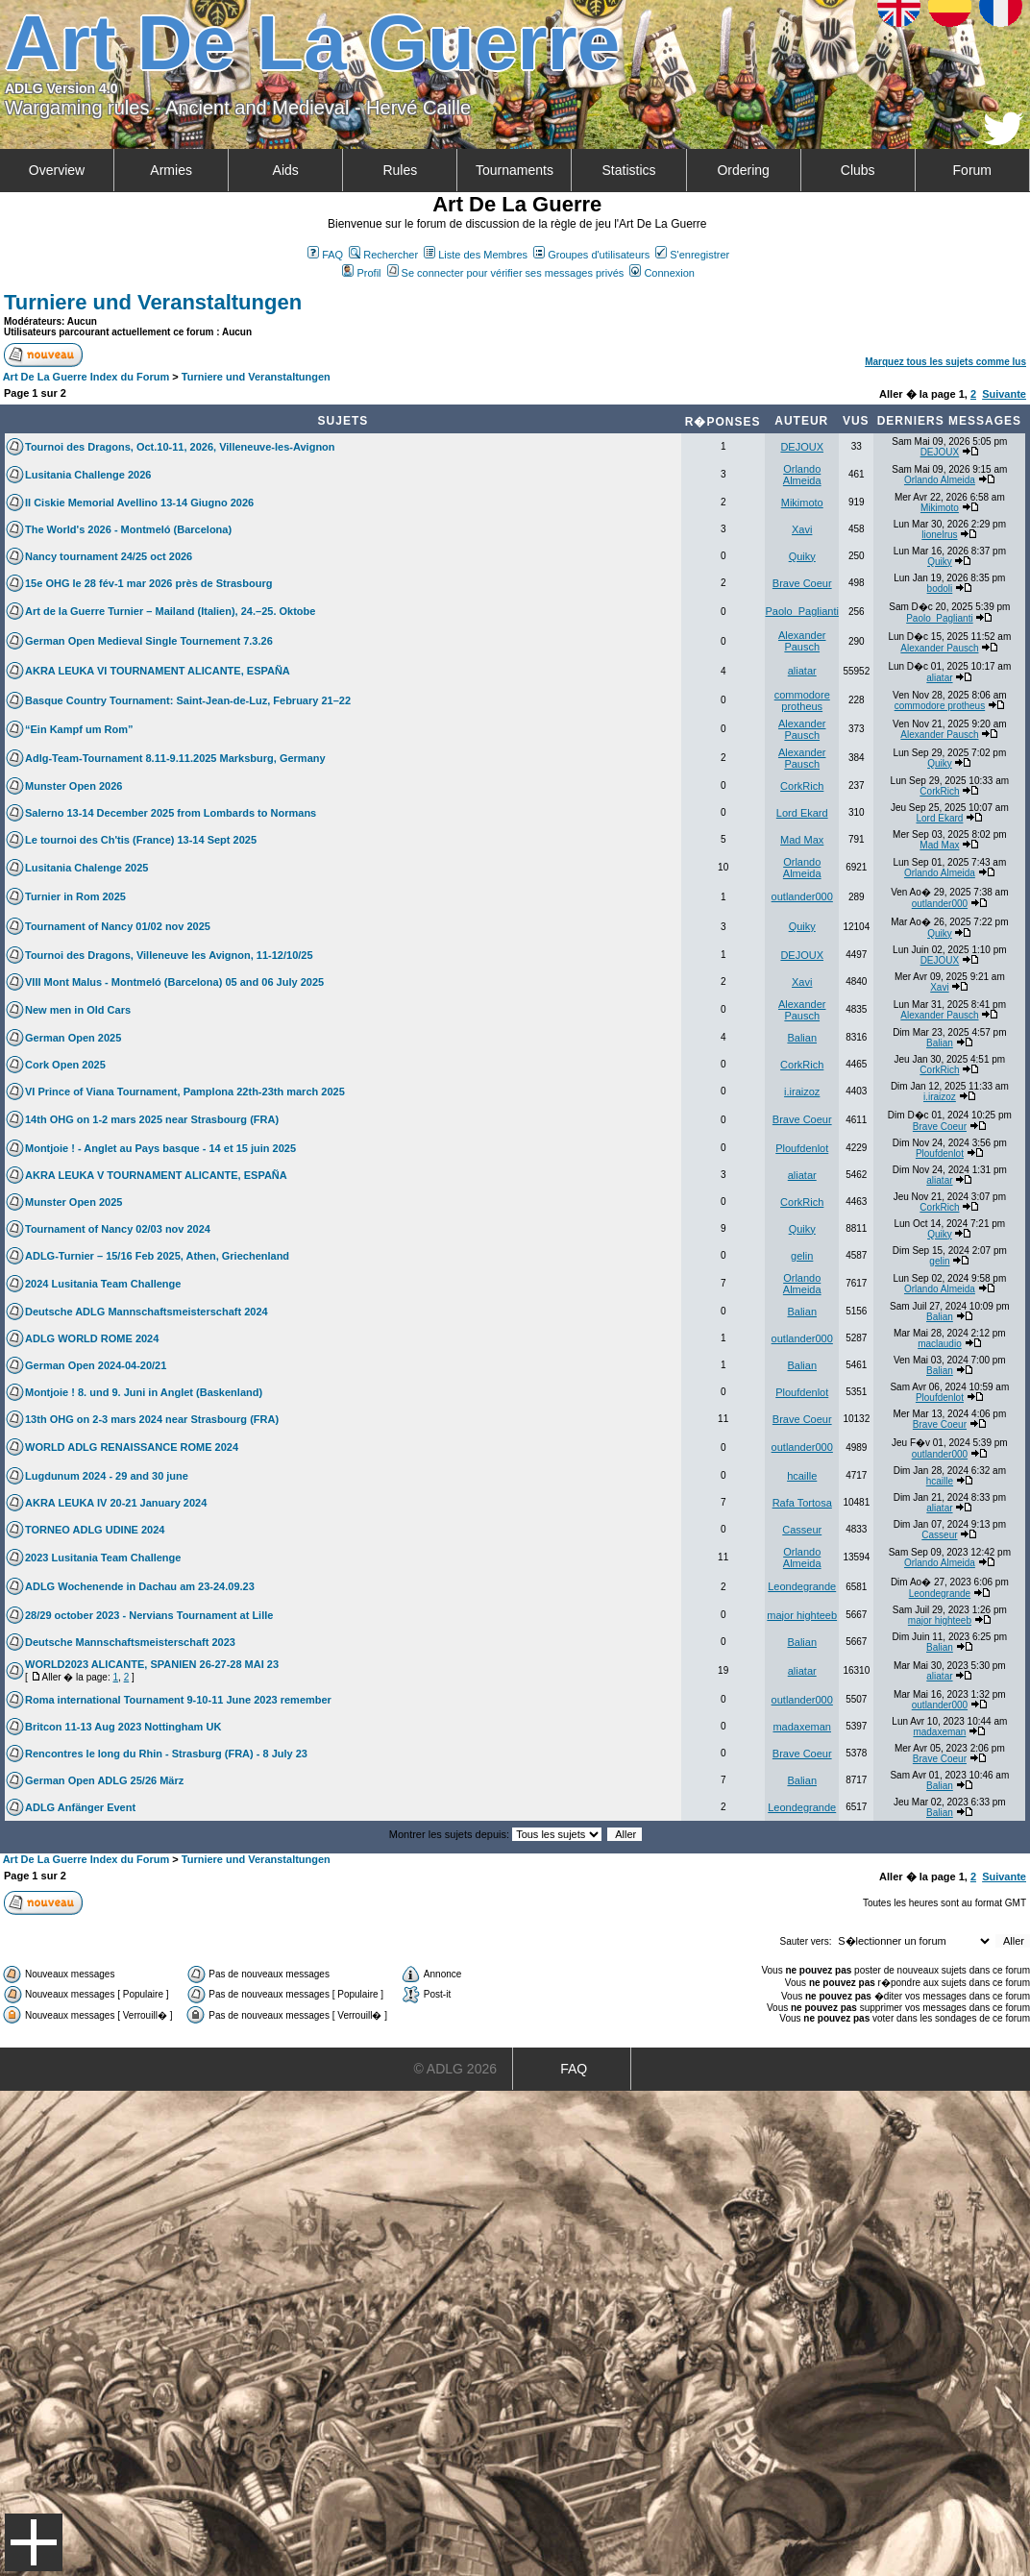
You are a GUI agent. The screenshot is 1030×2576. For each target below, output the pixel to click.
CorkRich (801, 786)
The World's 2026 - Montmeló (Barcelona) (128, 529)
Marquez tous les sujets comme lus (945, 361)
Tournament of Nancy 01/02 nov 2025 (117, 926)
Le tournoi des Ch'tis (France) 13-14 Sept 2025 (141, 840)
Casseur (802, 1529)
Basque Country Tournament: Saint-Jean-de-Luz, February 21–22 (188, 700)
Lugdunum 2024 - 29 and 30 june (106, 1476)
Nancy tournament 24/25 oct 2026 (108, 556)
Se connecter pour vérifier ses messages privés (506, 273)
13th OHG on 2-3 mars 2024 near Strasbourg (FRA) (152, 1419)
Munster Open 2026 (73, 786)
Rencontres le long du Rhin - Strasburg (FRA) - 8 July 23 (166, 1753)
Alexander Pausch (802, 640)
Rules (399, 170)
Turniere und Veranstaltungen (153, 302)
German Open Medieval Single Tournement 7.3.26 (149, 641)
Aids (286, 170)
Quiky (802, 556)
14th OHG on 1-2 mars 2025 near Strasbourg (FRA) (152, 1119)
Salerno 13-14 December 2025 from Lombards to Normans (170, 813)
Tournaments (514, 170)
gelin (802, 1256)
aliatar (802, 670)
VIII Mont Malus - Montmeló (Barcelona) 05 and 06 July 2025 (174, 982)
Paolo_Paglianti (802, 611)
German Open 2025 (73, 1037)
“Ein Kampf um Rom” (79, 729)
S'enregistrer (692, 254)
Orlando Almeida (802, 474)
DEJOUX (801, 447)
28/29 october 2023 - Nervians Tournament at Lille (149, 1615)
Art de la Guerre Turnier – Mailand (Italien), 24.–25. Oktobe (170, 611)
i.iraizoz (802, 1091)
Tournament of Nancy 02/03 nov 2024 (117, 1229)
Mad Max (801, 840)
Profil (361, 273)
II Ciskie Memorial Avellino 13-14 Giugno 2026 (139, 502)
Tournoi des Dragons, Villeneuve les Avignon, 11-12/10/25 (169, 955)
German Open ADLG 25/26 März (104, 1780)
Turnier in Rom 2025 (75, 896)
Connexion (662, 273)
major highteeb (802, 1615)
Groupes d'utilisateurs (591, 254)
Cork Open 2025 (65, 1064)
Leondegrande (802, 1586)
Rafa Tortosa (802, 1503)
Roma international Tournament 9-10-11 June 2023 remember (178, 1699)
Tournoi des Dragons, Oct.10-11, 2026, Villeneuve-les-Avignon (180, 447)
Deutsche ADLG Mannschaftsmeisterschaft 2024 (146, 1311)
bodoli (940, 588)
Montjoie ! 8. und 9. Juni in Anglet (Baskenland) (143, 1392)
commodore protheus (802, 700)
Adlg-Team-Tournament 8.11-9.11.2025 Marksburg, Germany (175, 758)
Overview (57, 170)
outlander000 (802, 896)
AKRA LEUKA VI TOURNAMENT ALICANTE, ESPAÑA (157, 670)
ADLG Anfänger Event (80, 1807)
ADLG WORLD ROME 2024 (92, 1338)
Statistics (629, 170)
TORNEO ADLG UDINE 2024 (94, 1529)
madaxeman (801, 1726)
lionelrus (939, 534)
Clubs (858, 170)
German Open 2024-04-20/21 (95, 1365)
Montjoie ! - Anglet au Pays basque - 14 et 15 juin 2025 (160, 1148)
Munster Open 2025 (73, 1202)
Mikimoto (802, 502)
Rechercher (383, 254)
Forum (972, 170)
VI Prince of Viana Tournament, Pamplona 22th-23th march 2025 (185, 1091)
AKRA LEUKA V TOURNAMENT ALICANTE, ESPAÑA (156, 1175)
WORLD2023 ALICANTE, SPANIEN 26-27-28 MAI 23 (152, 1664)
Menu (33, 2542)
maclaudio (940, 1343)
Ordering (743, 170)
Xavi (802, 529)
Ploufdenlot (801, 1148)
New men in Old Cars (78, 1010)
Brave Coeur (802, 583)
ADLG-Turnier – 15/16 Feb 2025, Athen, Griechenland (157, 1256)
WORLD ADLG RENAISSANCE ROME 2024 (131, 1447)
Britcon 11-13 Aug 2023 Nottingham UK (123, 1726)
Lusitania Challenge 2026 (88, 474)
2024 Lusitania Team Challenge (103, 1283)
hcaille (802, 1476)
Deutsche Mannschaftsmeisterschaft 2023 (130, 1642)
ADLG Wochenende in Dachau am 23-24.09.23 (140, 1586)
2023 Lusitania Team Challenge (103, 1557)
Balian (802, 1037)
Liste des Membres (475, 254)
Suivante (1004, 394)
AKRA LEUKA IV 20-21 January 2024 (116, 1503)
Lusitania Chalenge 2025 (86, 867)
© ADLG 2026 (455, 2068)
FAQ (325, 254)
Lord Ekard (802, 813)
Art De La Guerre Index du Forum (86, 376)
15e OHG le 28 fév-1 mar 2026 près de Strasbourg (148, 583)
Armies (171, 170)
